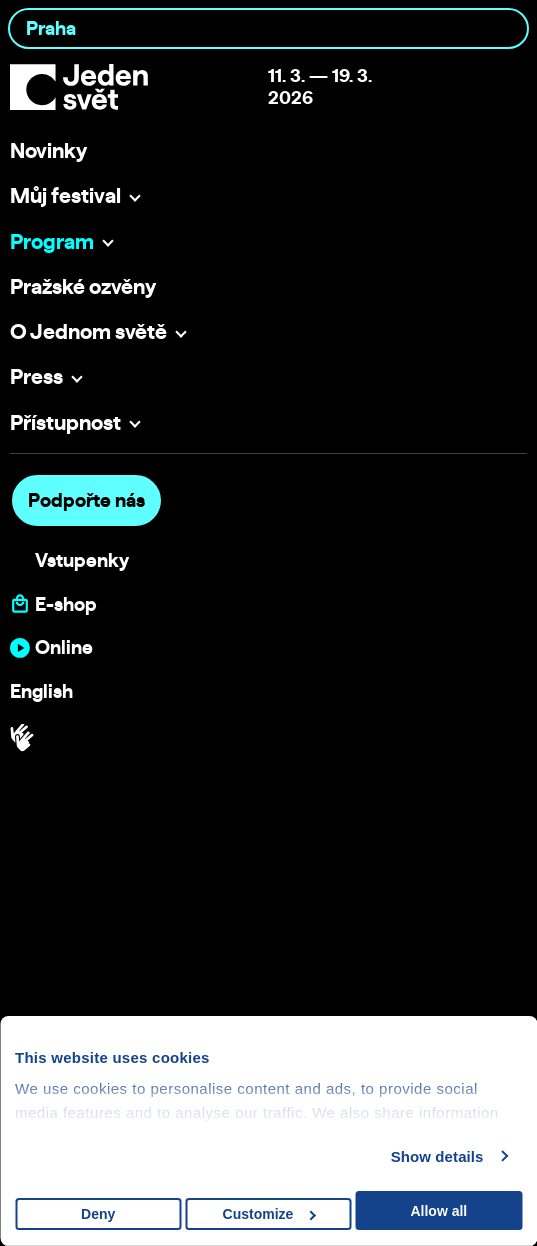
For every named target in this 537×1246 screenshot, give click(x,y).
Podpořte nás (86, 500)
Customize (269, 1214)
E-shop (66, 604)
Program (52, 241)
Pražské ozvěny (83, 286)
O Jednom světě (88, 331)
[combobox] (268, 28)
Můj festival (65, 195)
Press (36, 376)
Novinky (48, 150)
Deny (98, 1214)
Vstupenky (82, 560)
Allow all (438, 1211)
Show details (437, 1156)
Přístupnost (65, 422)
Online (64, 647)
